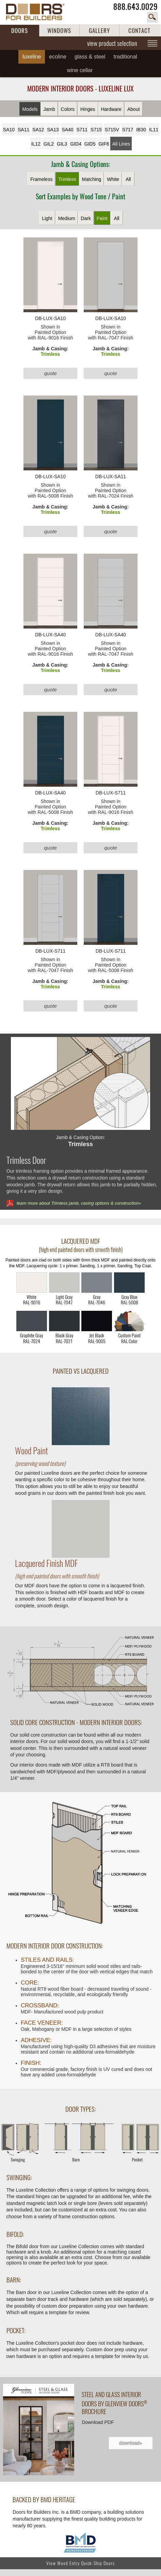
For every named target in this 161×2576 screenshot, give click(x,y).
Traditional (125, 57)
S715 (96, 129)
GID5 (90, 144)
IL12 (36, 144)
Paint (102, 218)
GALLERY (99, 31)
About (133, 109)
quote (50, 373)
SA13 (53, 129)
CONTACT (139, 31)
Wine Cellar (80, 70)
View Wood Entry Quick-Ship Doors (80, 2563)
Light (47, 218)
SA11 (23, 129)
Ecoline (57, 57)
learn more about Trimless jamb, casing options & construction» (79, 1203)
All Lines (121, 144)
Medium (66, 218)
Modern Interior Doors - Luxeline (80, 88)
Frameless (41, 179)
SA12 (38, 129)
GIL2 (49, 144)
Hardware (111, 109)
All (128, 179)
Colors (68, 109)
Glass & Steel (90, 57)
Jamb (49, 109)
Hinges (87, 109)
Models (29, 109)
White (113, 179)
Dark (86, 218)
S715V (112, 129)
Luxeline (31, 57)
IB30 (141, 129)
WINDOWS (59, 31)
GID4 (75, 144)
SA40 (67, 129)
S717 (127, 129)
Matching (91, 179)
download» (130, 2443)
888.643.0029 (135, 6)
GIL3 (62, 144)
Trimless (67, 179)
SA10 (9, 129)
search (152, 17)
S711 (82, 129)
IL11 (153, 129)
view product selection (112, 43)
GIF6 (103, 144)
